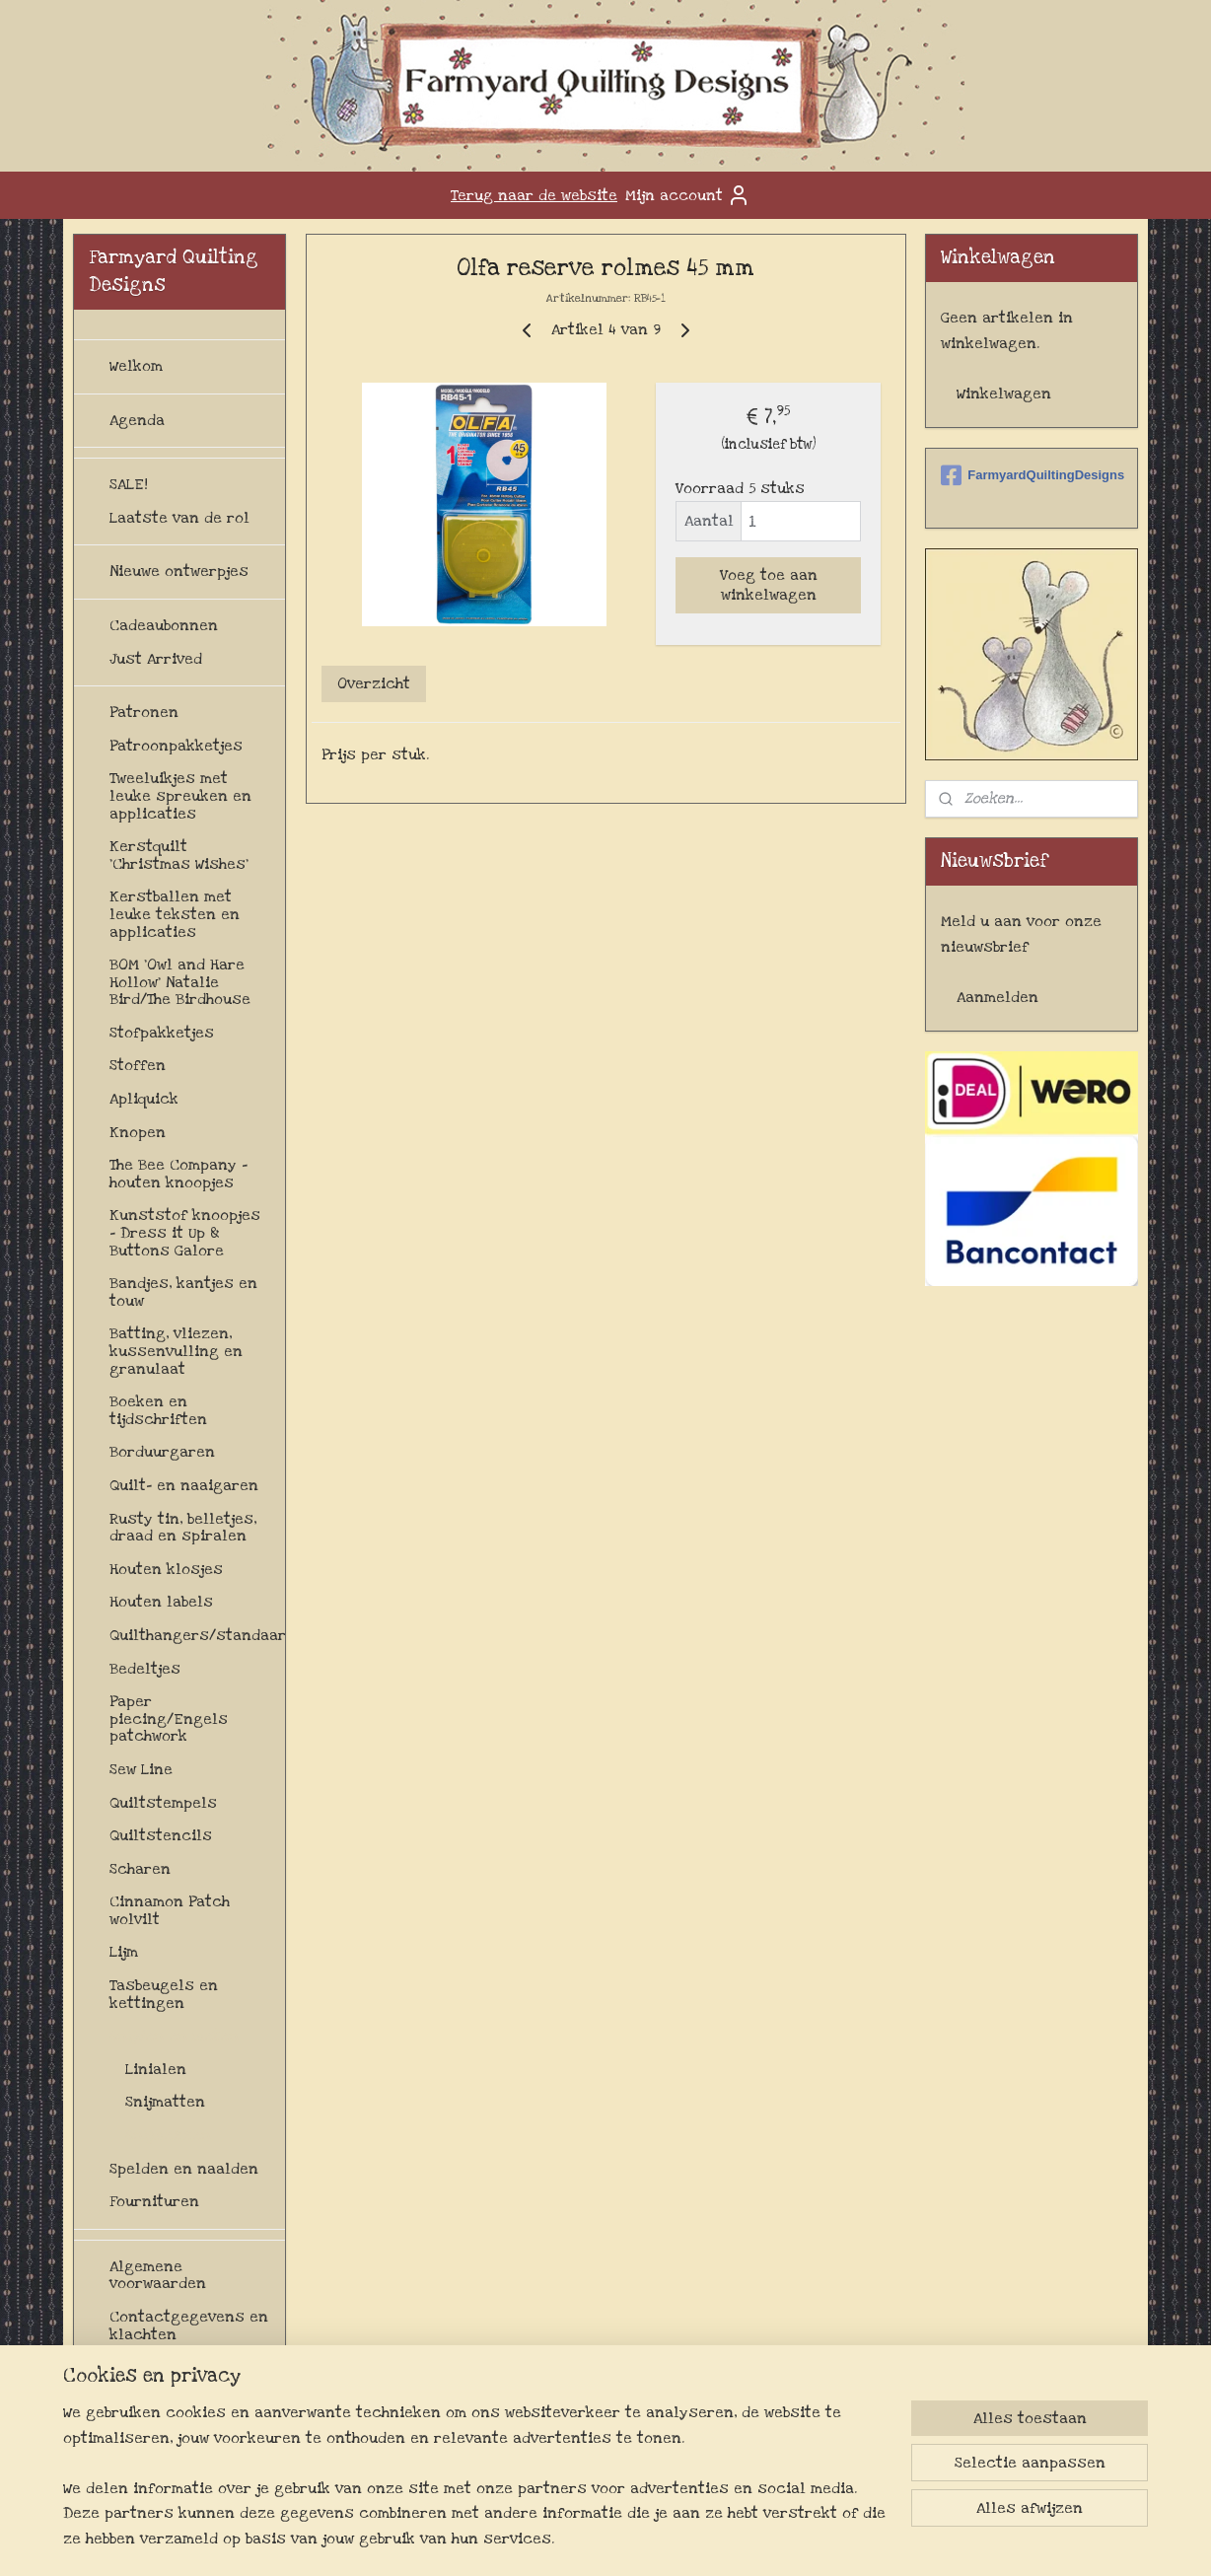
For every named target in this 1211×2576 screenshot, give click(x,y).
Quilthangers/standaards (197, 1635)
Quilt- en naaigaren (183, 1485)
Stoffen (137, 1065)
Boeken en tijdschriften (158, 1410)
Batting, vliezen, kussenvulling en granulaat (176, 1351)
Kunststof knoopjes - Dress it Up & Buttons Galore (184, 1232)
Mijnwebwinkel (830, 2539)
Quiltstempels (163, 1803)
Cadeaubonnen (163, 625)
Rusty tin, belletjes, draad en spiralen (182, 1527)
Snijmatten (165, 2101)
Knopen (137, 1132)
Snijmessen (168, 2135)
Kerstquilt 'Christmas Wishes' (179, 855)
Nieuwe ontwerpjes (179, 571)
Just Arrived (155, 659)
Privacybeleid (159, 2451)
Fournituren (154, 2201)
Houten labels (161, 1601)
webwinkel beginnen (680, 2539)
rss (615, 2539)
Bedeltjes (144, 1669)
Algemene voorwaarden (157, 2275)
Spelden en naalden (183, 2169)
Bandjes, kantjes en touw (183, 1292)
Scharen (140, 1869)
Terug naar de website (534, 195)
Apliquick (143, 1099)
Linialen (155, 2069)
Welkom (136, 366)
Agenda (137, 420)
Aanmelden (997, 997)
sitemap (577, 2539)
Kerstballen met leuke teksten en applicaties (174, 914)
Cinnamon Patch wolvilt (169, 1910)
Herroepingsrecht (177, 2367)
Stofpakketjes (161, 1032)
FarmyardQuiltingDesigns (1031, 475)
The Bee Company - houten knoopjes (178, 1173)
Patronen (143, 712)
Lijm (123, 1952)
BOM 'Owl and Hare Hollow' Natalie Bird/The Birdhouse (179, 982)
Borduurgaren (162, 1452)
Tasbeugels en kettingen (163, 1994)
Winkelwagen (1004, 393)
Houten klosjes (166, 1569)
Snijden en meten (174, 2035)
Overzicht (373, 683)
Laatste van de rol (179, 518)
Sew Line (141, 1769)
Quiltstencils (160, 1835)
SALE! (128, 484)
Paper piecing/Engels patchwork (168, 1718)
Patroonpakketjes (176, 745)
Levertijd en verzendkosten (166, 2409)
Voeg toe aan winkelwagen (768, 585)
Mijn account (687, 195)
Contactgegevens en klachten (188, 2325)
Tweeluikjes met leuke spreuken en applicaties (180, 795)
